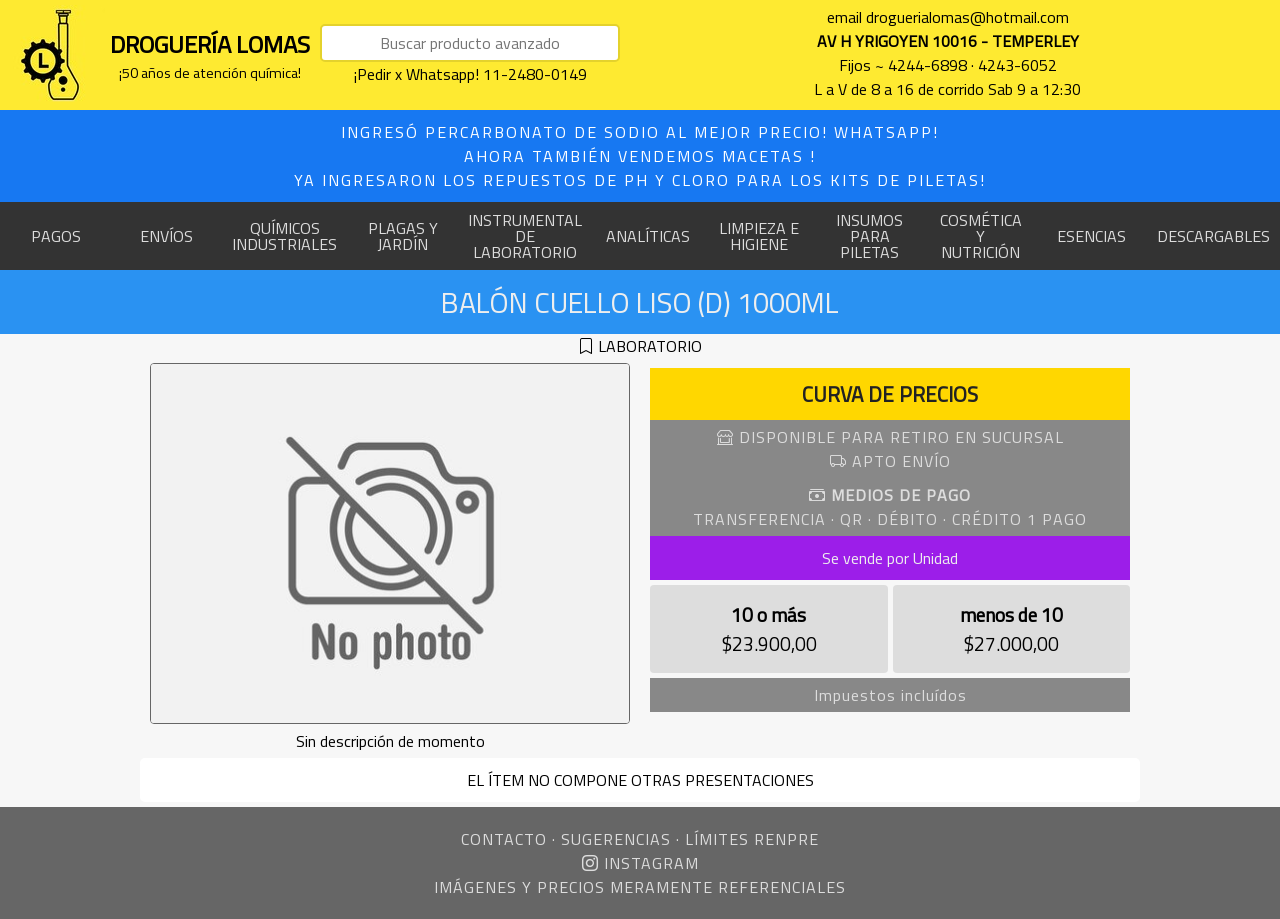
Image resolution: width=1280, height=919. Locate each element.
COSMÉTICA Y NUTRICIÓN (981, 236)
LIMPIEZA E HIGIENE (759, 236)
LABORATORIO (650, 346)
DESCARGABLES (1213, 236)
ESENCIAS (1091, 236)
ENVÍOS (166, 236)
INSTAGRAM (640, 863)
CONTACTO (504, 839)
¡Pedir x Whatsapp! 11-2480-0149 (470, 74)
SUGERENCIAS (616, 839)
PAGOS (56, 236)
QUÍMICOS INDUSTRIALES (284, 236)
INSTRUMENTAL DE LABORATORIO (525, 236)
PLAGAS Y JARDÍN (403, 236)
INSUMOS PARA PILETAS (869, 236)
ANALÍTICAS (648, 236)
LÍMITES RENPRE (752, 839)
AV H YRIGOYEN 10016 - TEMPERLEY (948, 41)
